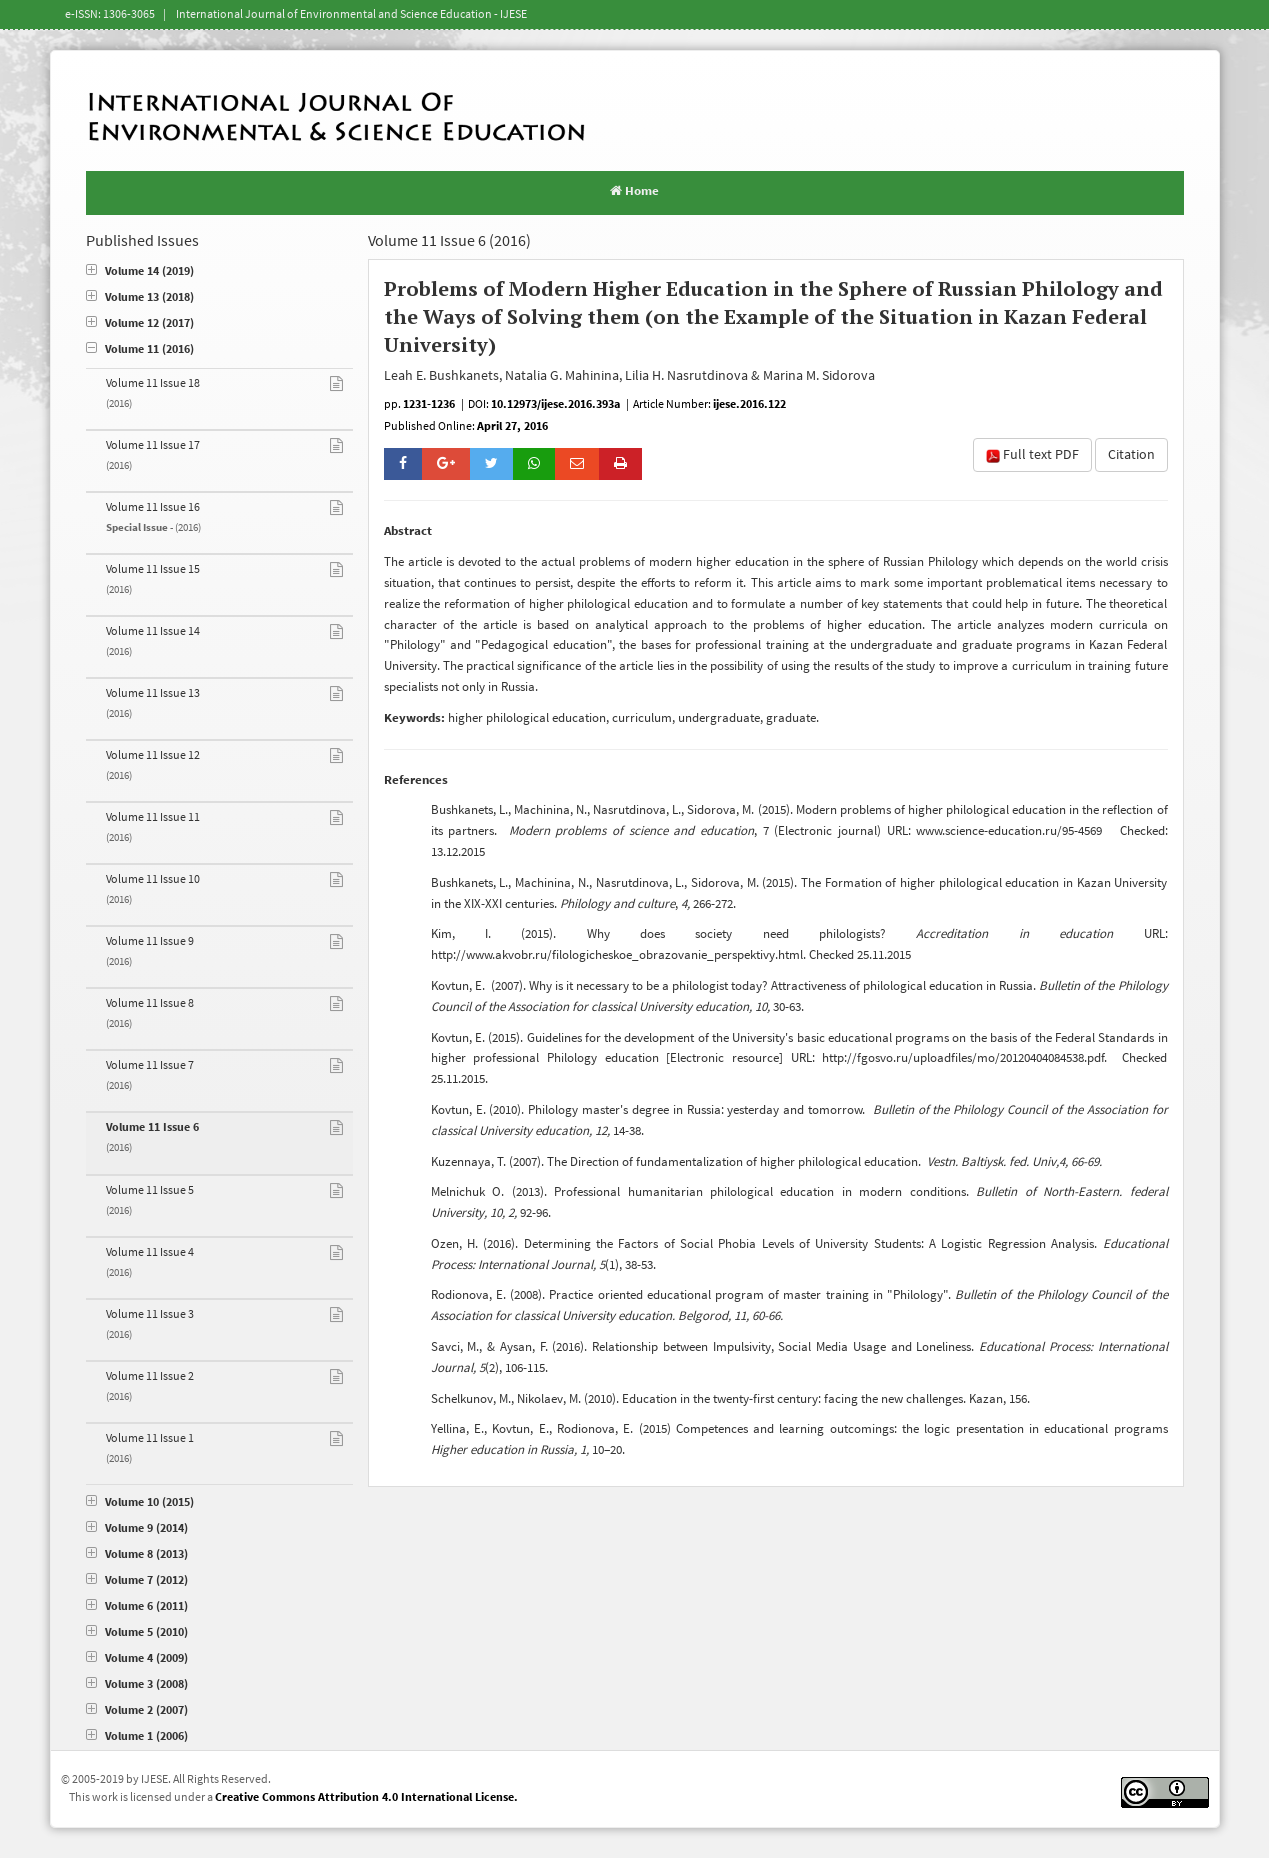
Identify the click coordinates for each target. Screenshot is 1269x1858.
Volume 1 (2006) (137, 1736)
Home (634, 191)
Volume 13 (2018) (140, 297)
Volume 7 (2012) (137, 1580)
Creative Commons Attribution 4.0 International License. (366, 1797)
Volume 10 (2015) (140, 1502)
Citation (1131, 455)
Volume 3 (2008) (137, 1684)
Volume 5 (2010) (137, 1632)
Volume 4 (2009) (137, 1658)
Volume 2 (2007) (137, 1710)
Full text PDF (1032, 455)
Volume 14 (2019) (140, 271)
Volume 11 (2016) (140, 349)
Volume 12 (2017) (140, 323)
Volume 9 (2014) (137, 1528)
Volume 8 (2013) (137, 1554)
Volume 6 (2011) (137, 1606)
